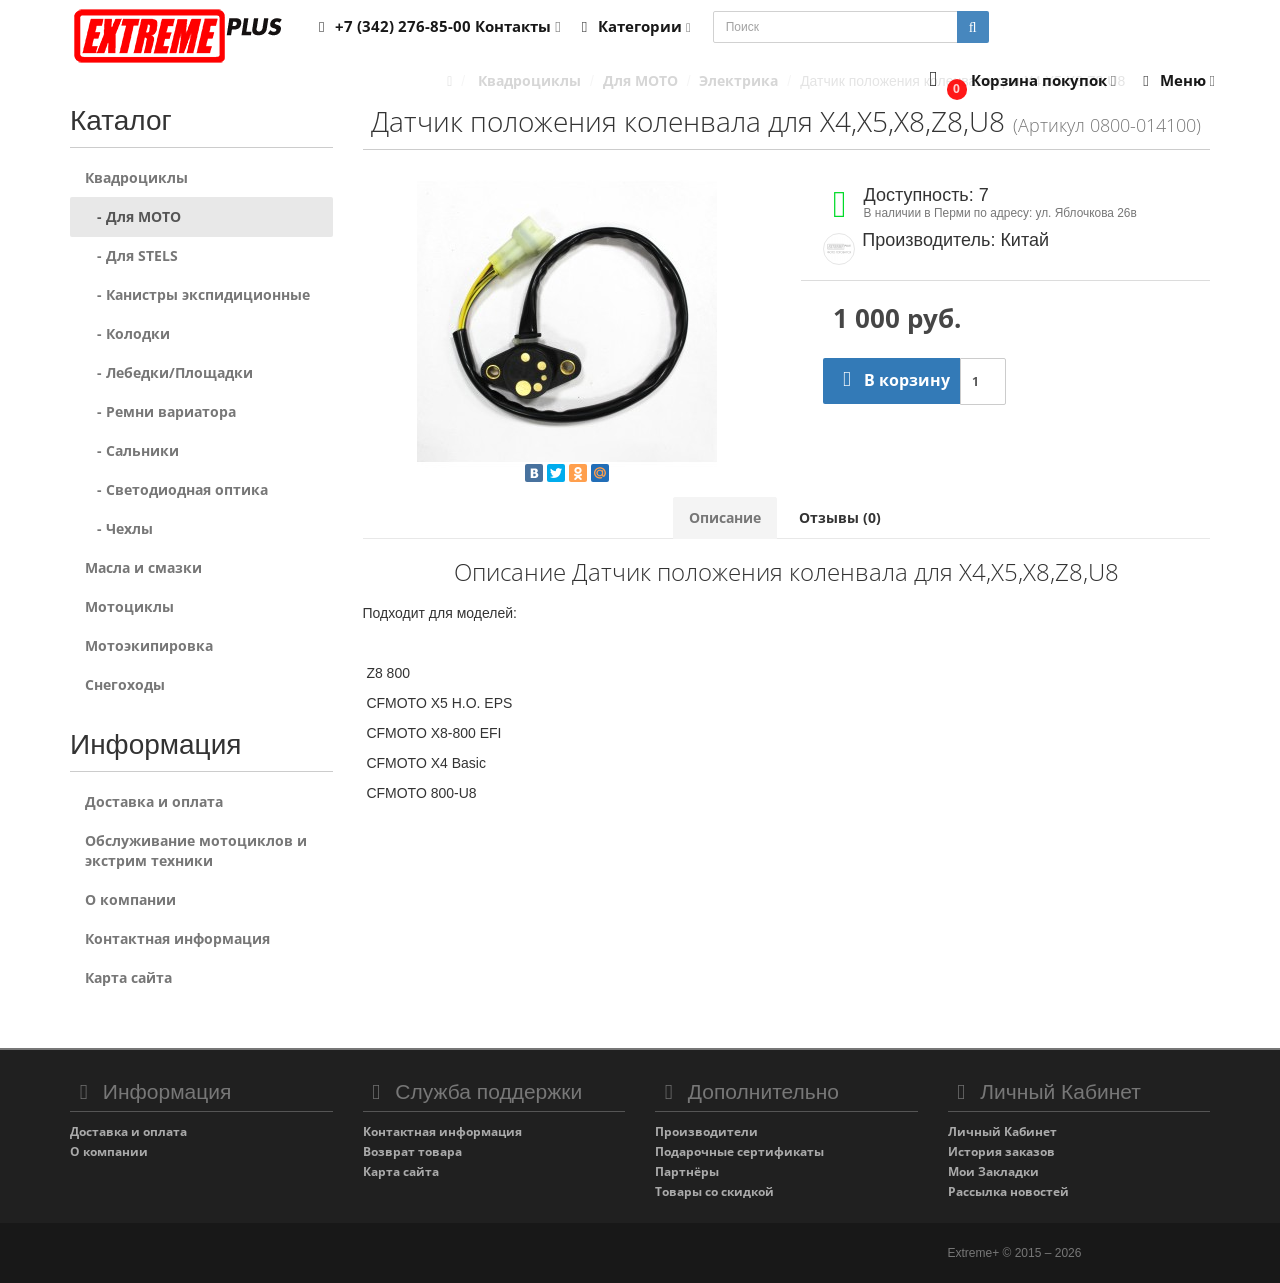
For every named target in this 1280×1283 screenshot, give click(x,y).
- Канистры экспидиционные (197, 294)
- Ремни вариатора (160, 411)
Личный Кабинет (1002, 1131)
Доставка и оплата (154, 801)
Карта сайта (128, 977)
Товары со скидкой (714, 1191)
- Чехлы (119, 528)
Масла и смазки (143, 567)
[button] (1018, 81)
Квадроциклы (136, 177)
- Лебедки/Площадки (169, 372)
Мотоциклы (129, 606)
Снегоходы (125, 684)
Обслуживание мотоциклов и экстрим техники (196, 850)
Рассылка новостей (1008, 1191)
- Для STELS (131, 255)
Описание (725, 517)
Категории (633, 26)
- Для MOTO (133, 216)
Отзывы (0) (840, 517)
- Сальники (132, 450)
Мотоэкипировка (149, 645)
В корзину (891, 380)
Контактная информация (177, 938)
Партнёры (687, 1171)
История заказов (1001, 1151)
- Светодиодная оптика (176, 489)
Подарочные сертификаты (739, 1151)
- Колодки (127, 333)
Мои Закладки (993, 1171)
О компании (130, 899)
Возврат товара (412, 1151)
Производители (706, 1131)
